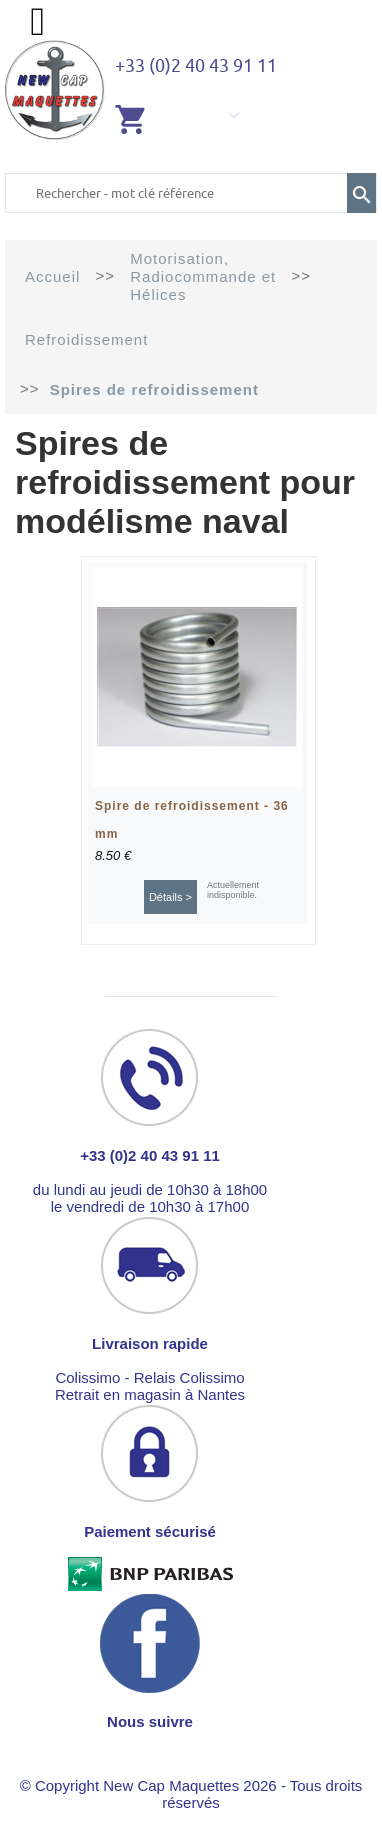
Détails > (170, 897)
